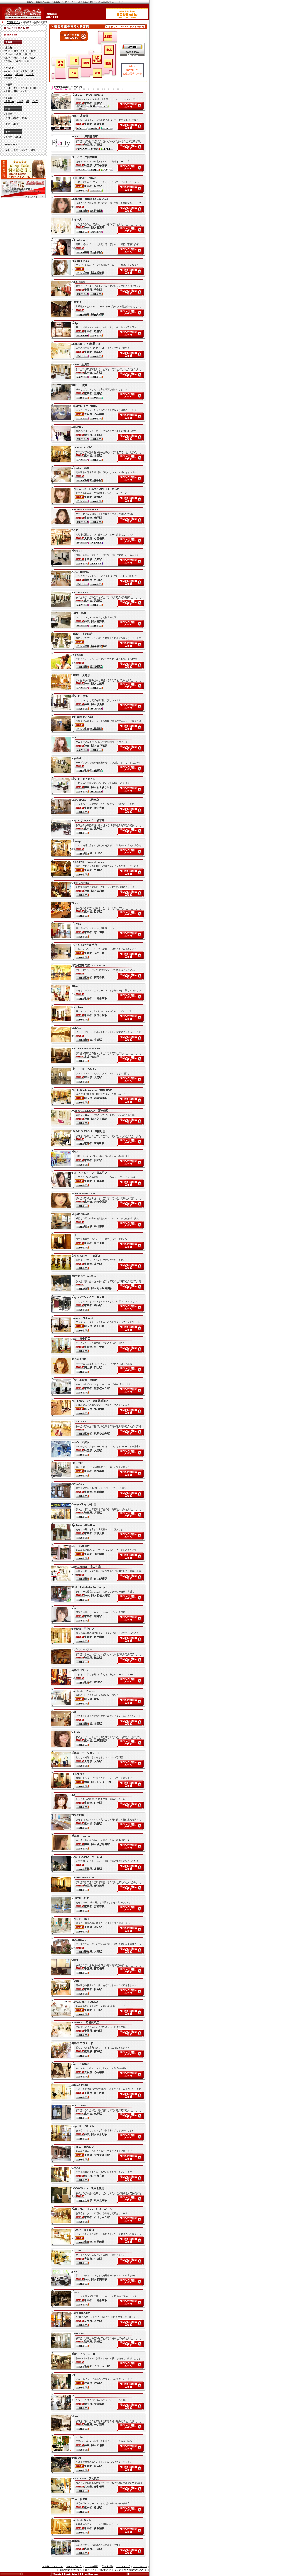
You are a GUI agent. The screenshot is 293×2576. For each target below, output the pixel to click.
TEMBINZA (96, 1946)
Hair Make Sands (96, 2526)
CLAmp (96, 848)
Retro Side (96, 661)
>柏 (27, 101)
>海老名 (30, 74)
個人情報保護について (135, 2570)
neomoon (96, 2464)
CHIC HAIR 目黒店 (96, 184)
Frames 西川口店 (96, 1324)
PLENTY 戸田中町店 (96, 164)
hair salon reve (96, 247)
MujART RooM (96, 1221)
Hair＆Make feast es (96, 1884)
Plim (96, 744)
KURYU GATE (96, 1905)
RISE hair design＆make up (96, 1594)
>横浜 (7, 71)
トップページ (140, 2566)
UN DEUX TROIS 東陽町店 (96, 1138)
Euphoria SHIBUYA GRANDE (96, 205)
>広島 (15, 150)
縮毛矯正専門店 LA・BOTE (96, 972)
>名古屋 (8, 137)
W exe (96, 2423)
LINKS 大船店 (96, 682)
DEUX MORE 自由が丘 (96, 1573)
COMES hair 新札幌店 (96, 2485)
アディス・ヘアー (96, 1656)
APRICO (96, 557)
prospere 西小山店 (96, 1635)
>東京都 (8, 47)
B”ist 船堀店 (96, 2506)
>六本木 (8, 54)
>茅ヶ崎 (8, 74)
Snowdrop (96, 1013)
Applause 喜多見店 (96, 1532)
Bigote (96, 910)
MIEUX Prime (96, 2091)
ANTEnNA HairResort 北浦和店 (96, 1407)
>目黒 (24, 57)
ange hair (96, 765)
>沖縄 (33, 150)
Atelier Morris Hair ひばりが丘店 (96, 2215)
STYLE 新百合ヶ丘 (96, 785)
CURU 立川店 (96, 371)
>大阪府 (8, 114)
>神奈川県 (9, 67)
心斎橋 (16, 117)
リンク (117, 2570)
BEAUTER (96, 1822)
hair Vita (96, 1739)
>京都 (7, 124)
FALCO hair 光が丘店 (96, 951)
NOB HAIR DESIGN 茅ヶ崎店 (96, 1117)
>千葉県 (8, 98)
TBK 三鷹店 (96, 392)
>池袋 (15, 57)
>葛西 (18, 61)
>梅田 (7, 117)
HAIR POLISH (96, 1925)
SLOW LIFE (96, 1366)
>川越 (33, 88)
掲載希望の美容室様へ (70, 2570)
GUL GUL (96, 1241)
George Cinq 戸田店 (96, 1511)
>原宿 (33, 51)
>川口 (7, 88)
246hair (96, 2547)
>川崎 (15, 71)
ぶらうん (96, 226)
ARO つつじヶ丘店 (96, 2361)
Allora (96, 993)
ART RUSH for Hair (96, 1283)
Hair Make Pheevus (96, 1697)
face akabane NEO (96, 454)
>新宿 (15, 51)
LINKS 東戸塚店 (96, 640)
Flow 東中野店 (96, 1345)
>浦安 (35, 101)
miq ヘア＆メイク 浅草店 (96, 827)
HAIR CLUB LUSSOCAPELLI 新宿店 (96, 495)
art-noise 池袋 (96, 474)
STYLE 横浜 (96, 702)
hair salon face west (96, 723)
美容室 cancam (96, 1842)
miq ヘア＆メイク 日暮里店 (96, 1179)
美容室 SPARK (96, 1677)
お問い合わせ (104, 2570)
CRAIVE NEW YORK (96, 412)
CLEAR (96, 1034)
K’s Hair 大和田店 (96, 2153)
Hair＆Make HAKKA (96, 2008)
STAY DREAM (96, 2112)
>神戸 (15, 124)
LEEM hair (96, 1780)
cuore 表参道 (96, 122)
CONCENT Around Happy (96, 868)
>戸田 (24, 88)
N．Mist (96, 930)
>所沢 (15, 88)
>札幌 (24, 150)
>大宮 (7, 91)
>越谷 (24, 91)
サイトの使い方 (74, 2566)
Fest (96, 1718)
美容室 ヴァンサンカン (96, 1759)
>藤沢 (33, 71)
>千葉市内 (9, 101)
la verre (96, 1614)
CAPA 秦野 (96, 620)
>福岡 (7, 150)
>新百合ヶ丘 (10, 78)
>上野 (7, 57)
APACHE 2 (96, 1490)
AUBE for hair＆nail (96, 1200)
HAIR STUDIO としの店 (96, 1863)
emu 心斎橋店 (96, 2070)
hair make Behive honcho (96, 1055)
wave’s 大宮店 (96, 1449)
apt (96, 1801)
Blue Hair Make (96, 267)
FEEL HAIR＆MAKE (96, 1076)
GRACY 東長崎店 (96, 2236)
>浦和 (15, 91)
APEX (96, 1158)
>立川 (33, 57)
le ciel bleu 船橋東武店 (96, 2029)
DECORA (96, 433)
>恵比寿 (28, 54)
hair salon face (96, 599)
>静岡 (18, 137)
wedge (96, 329)
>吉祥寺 (8, 61)
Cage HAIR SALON (96, 2133)
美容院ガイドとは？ (52, 2566)
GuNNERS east (96, 889)
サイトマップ (123, 2566)
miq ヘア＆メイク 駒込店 (96, 1304)
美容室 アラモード (96, 2050)
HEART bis (96, 2340)
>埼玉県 (8, 84)
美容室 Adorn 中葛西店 (96, 1262)
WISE (96, 2381)
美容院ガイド (13, 22)
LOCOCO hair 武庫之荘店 (96, 2195)
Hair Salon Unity (96, 2319)
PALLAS (96, 2257)
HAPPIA (96, 309)
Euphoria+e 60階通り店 (96, 350)
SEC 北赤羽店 (96, 1552)
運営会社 (89, 2570)
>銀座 (18, 54)
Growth (96, 2174)
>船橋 (20, 101)
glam (96, 2278)
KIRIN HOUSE (96, 578)
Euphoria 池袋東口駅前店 (96, 101)
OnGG (96, 1987)
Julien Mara (96, 288)
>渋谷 (7, 51)
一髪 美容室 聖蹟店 (96, 1386)
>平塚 (24, 71)
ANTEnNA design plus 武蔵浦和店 (96, 1096)
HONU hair (96, 2443)
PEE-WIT (96, 1469)
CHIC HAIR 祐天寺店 (96, 806)
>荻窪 (26, 61)
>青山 (24, 51)
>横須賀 (19, 74)
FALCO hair (96, 1428)
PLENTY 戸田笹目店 (96, 143)
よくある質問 (91, 2566)
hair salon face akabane (96, 516)
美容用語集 (107, 2566)
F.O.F (96, 537)
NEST (96, 1967)
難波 (24, 117)
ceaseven (96, 2298)
